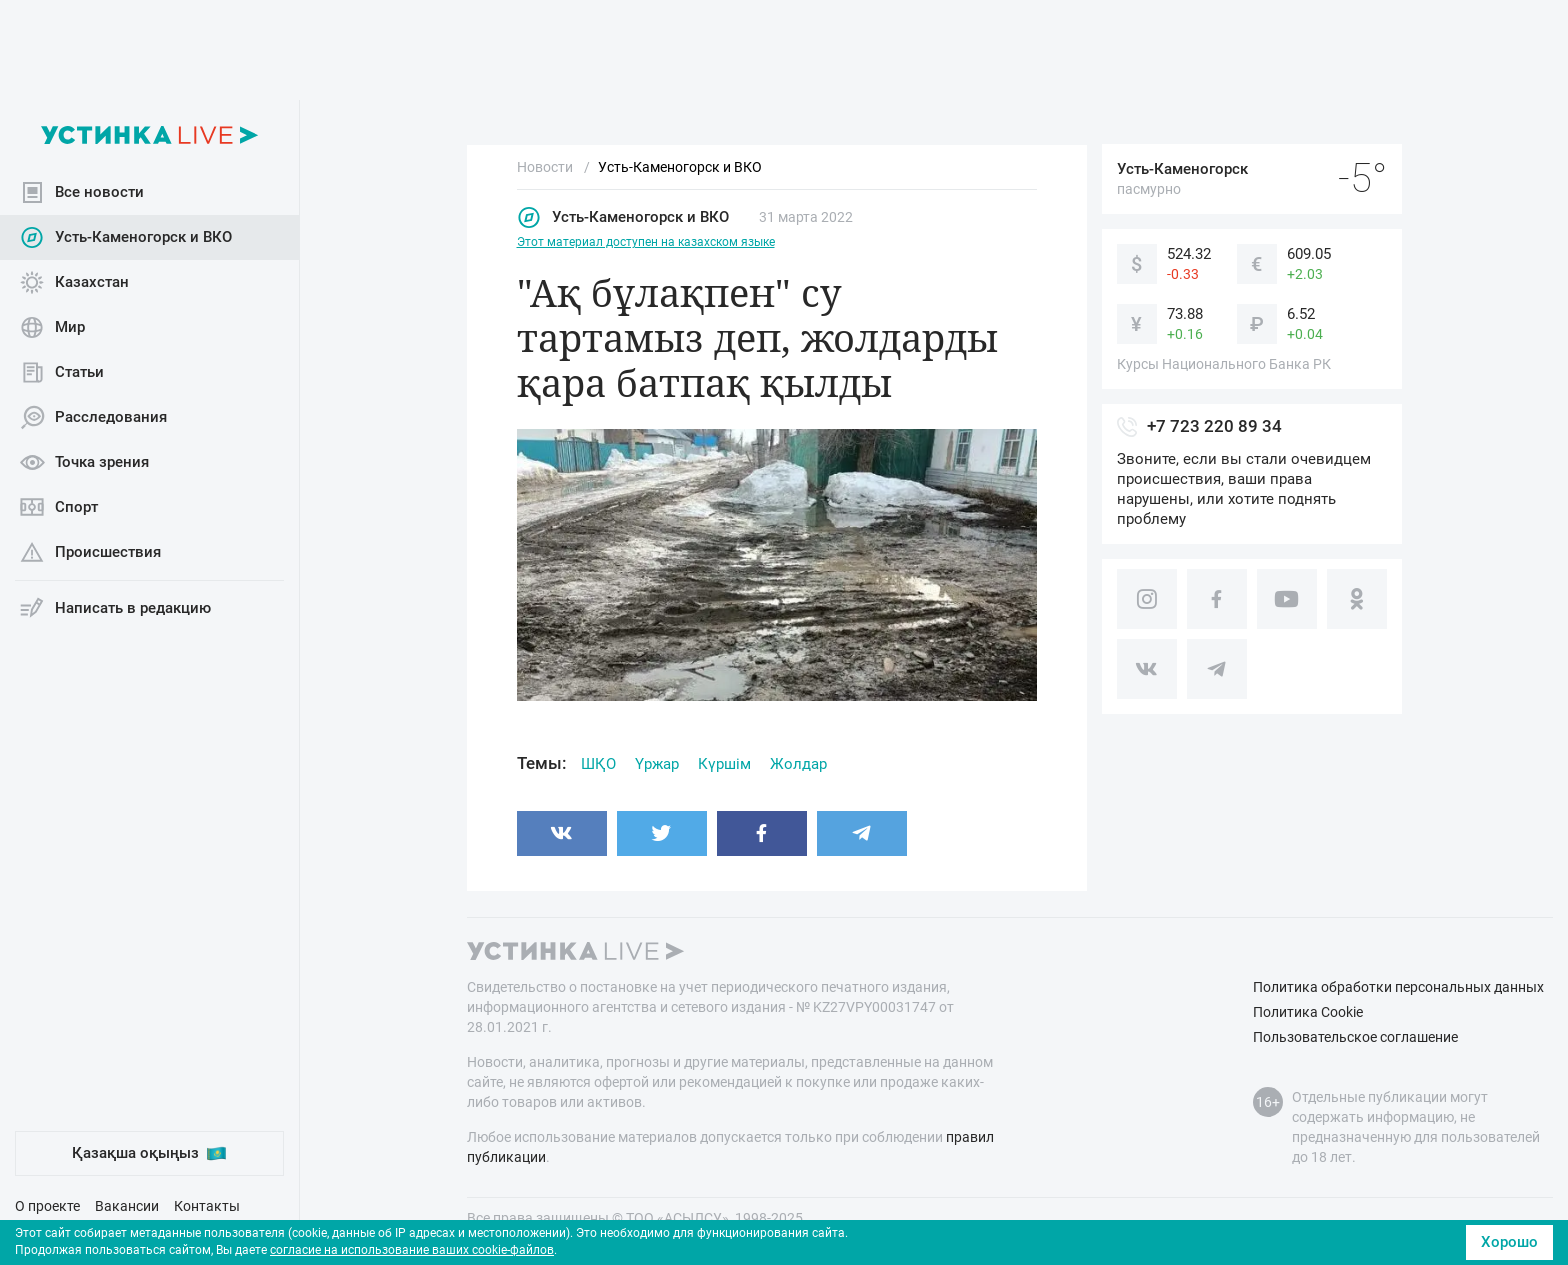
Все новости (82, 192)
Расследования (93, 417)
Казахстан (74, 282)
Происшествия (90, 552)
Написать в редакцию (115, 608)
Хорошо (1509, 1242)
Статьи (62, 372)
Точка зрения (84, 462)
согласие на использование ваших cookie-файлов (412, 1250)
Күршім (724, 764)
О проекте (47, 1206)
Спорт (59, 507)
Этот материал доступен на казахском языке (646, 242)
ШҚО (598, 764)
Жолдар (798, 764)
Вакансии (127, 1206)
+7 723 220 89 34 (1214, 426)
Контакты (207, 1206)
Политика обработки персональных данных (1398, 987)
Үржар (657, 764)
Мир (52, 327)
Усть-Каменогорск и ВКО (126, 237)
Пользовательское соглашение (1355, 1037)
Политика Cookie (1308, 1012)
